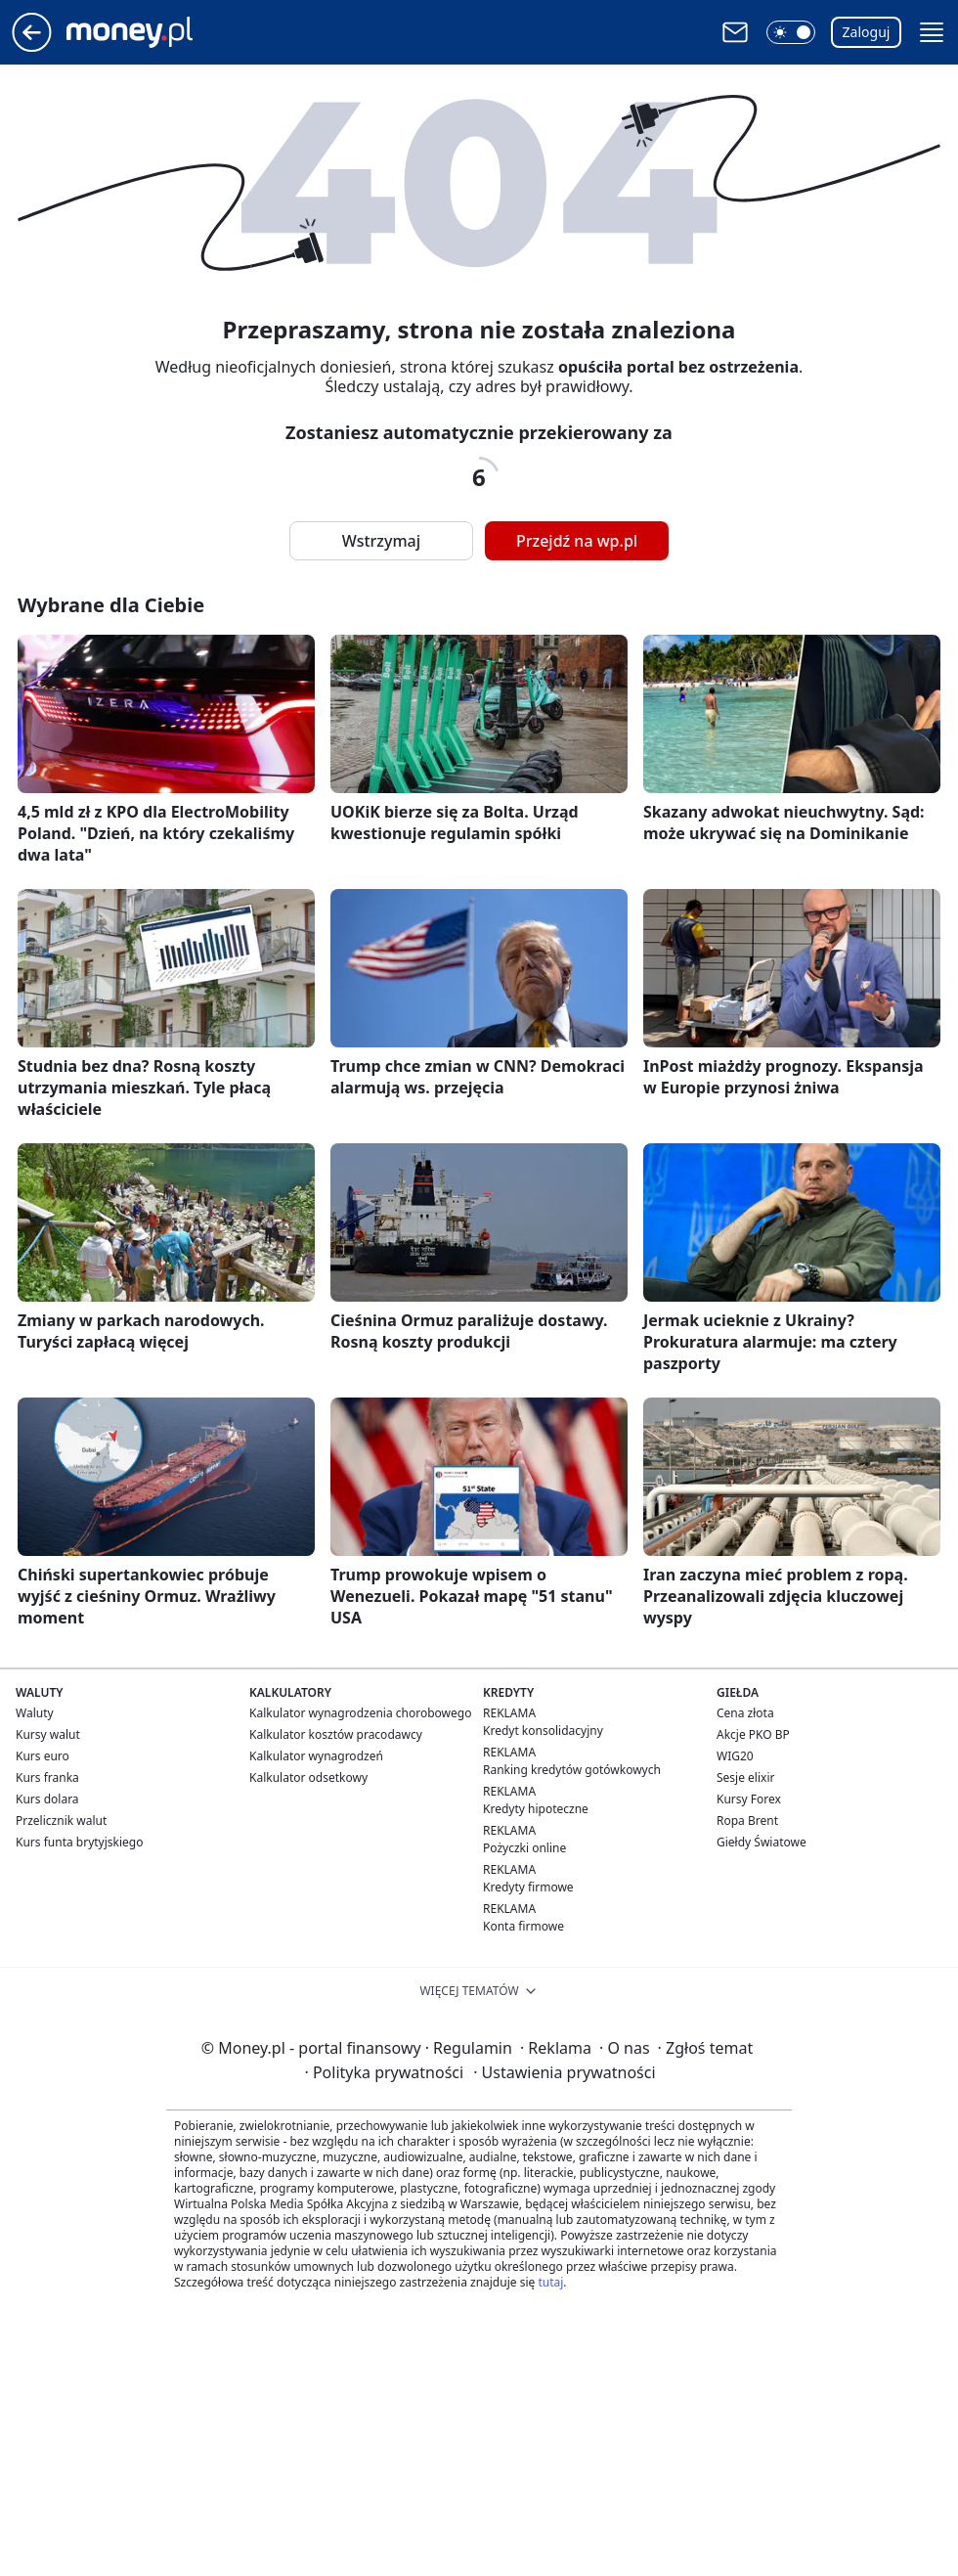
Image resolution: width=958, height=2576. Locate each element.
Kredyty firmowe (528, 1887)
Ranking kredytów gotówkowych (572, 1769)
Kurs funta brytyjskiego (79, 1842)
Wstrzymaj (381, 541)
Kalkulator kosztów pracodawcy (335, 1734)
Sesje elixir (745, 1777)
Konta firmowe (523, 1926)
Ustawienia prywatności (564, 2072)
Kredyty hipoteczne (535, 1808)
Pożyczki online (524, 1848)
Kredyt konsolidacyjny (543, 1730)
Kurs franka (47, 1777)
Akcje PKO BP (753, 1734)
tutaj (550, 2282)
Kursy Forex (749, 1799)
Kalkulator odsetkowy (308, 1777)
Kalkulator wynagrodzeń (316, 1756)
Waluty (35, 1713)
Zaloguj (867, 31)
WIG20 (735, 1756)
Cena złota (745, 1713)
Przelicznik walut (61, 1820)
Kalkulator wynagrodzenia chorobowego (360, 1713)
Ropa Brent (747, 1820)
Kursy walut (48, 1734)
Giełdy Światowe (761, 1842)
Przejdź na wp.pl (576, 541)
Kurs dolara (47, 1799)
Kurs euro (42, 1756)
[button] (790, 32)
